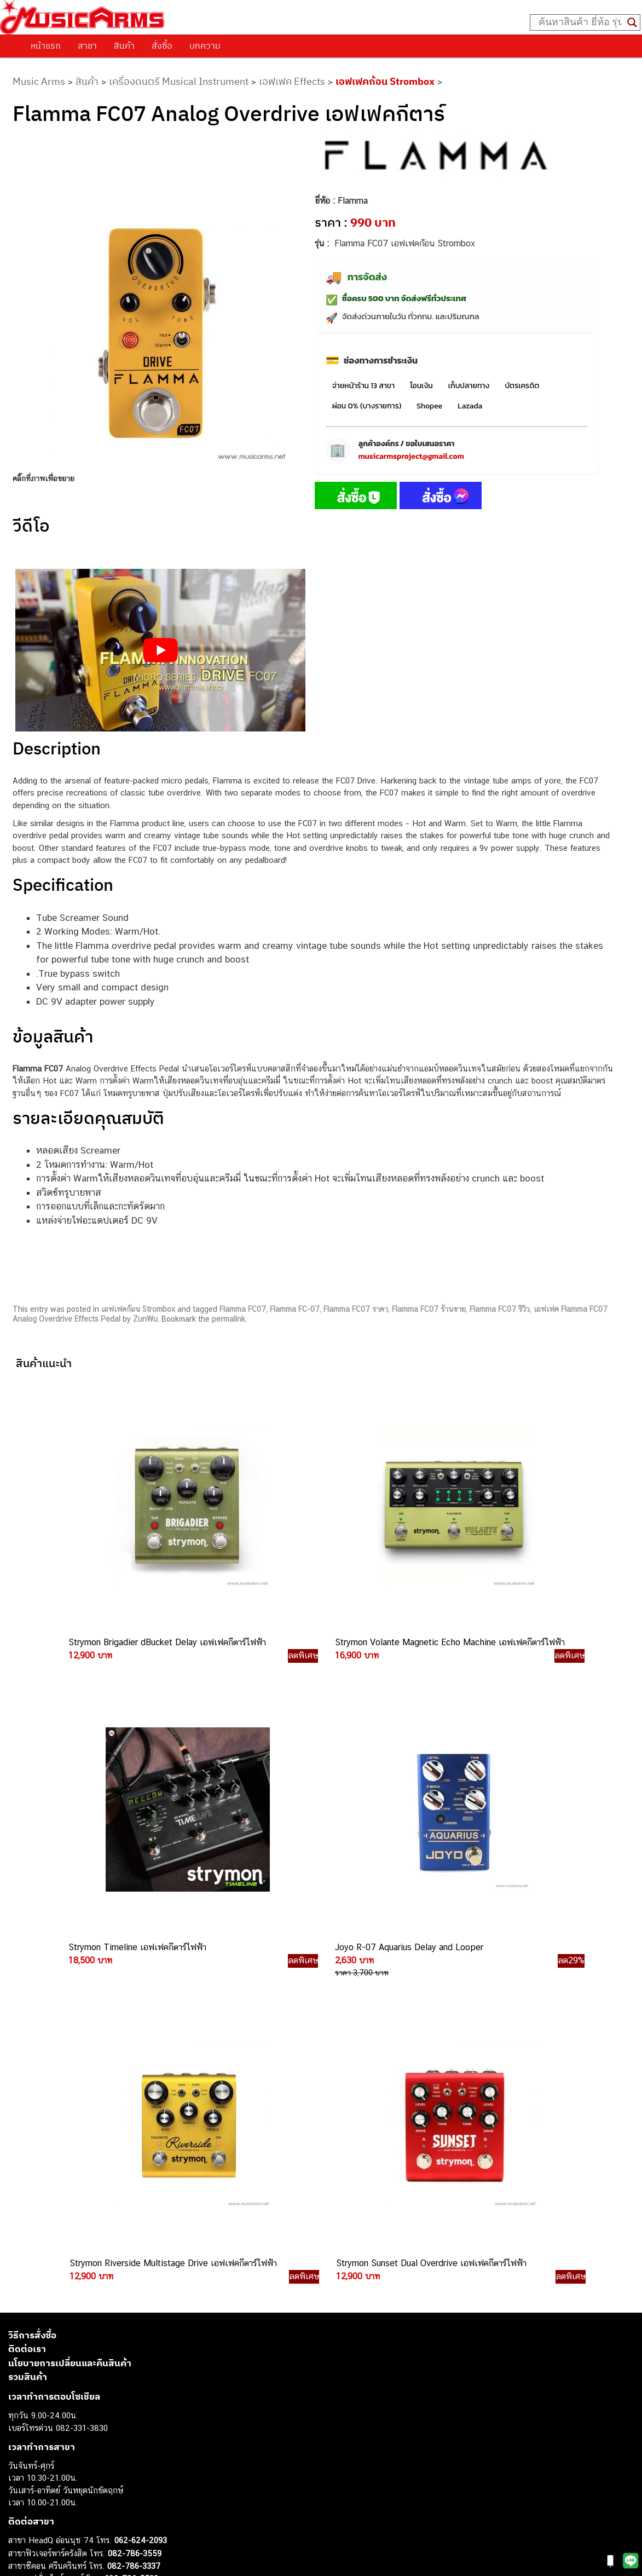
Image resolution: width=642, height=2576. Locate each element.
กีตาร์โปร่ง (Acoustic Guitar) (57, 2397)
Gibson (20, 2495)
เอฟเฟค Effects (292, 81)
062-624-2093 (140, 2102)
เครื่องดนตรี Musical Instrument (178, 81)
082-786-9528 (107, 2216)
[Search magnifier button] (632, 22)
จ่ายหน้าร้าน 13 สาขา (363, 385)
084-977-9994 (133, 2153)
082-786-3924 (102, 2204)
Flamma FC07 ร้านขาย (429, 1309)
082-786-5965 (157, 2253)
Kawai (19, 2520)
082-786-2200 (159, 2190)
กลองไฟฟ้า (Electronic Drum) (59, 2446)
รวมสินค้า (27, 1939)
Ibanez (20, 2507)
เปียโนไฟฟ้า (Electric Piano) (57, 2422)
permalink (228, 1319)
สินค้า (124, 45)
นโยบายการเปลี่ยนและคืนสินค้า (69, 1924)
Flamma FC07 (242, 1309)
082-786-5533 (131, 2140)
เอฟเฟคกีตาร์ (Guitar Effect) (57, 2434)
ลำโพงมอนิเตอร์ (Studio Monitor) (65, 2471)
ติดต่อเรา (27, 1911)
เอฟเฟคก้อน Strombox (385, 81)
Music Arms (39, 81)
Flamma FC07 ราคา (355, 1309)
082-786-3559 (134, 2114)
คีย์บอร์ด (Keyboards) (45, 2409)
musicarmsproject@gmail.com (411, 456)
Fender (20, 2483)
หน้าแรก (46, 45)
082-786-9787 (133, 2229)
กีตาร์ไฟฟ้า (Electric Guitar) (55, 2384)
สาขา (87, 45)
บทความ (205, 45)
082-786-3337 (133, 2128)
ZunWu (145, 1319)
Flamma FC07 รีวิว (500, 1309)
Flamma (353, 200)
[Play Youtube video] (160, 650)
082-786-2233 (169, 2241)
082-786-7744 (150, 2165)
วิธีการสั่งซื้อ (32, 1897)
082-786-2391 (155, 2265)
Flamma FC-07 (295, 1309)
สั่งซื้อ (162, 45)
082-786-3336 (126, 2178)
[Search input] (580, 22)
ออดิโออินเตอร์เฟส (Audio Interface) (71, 2458)
